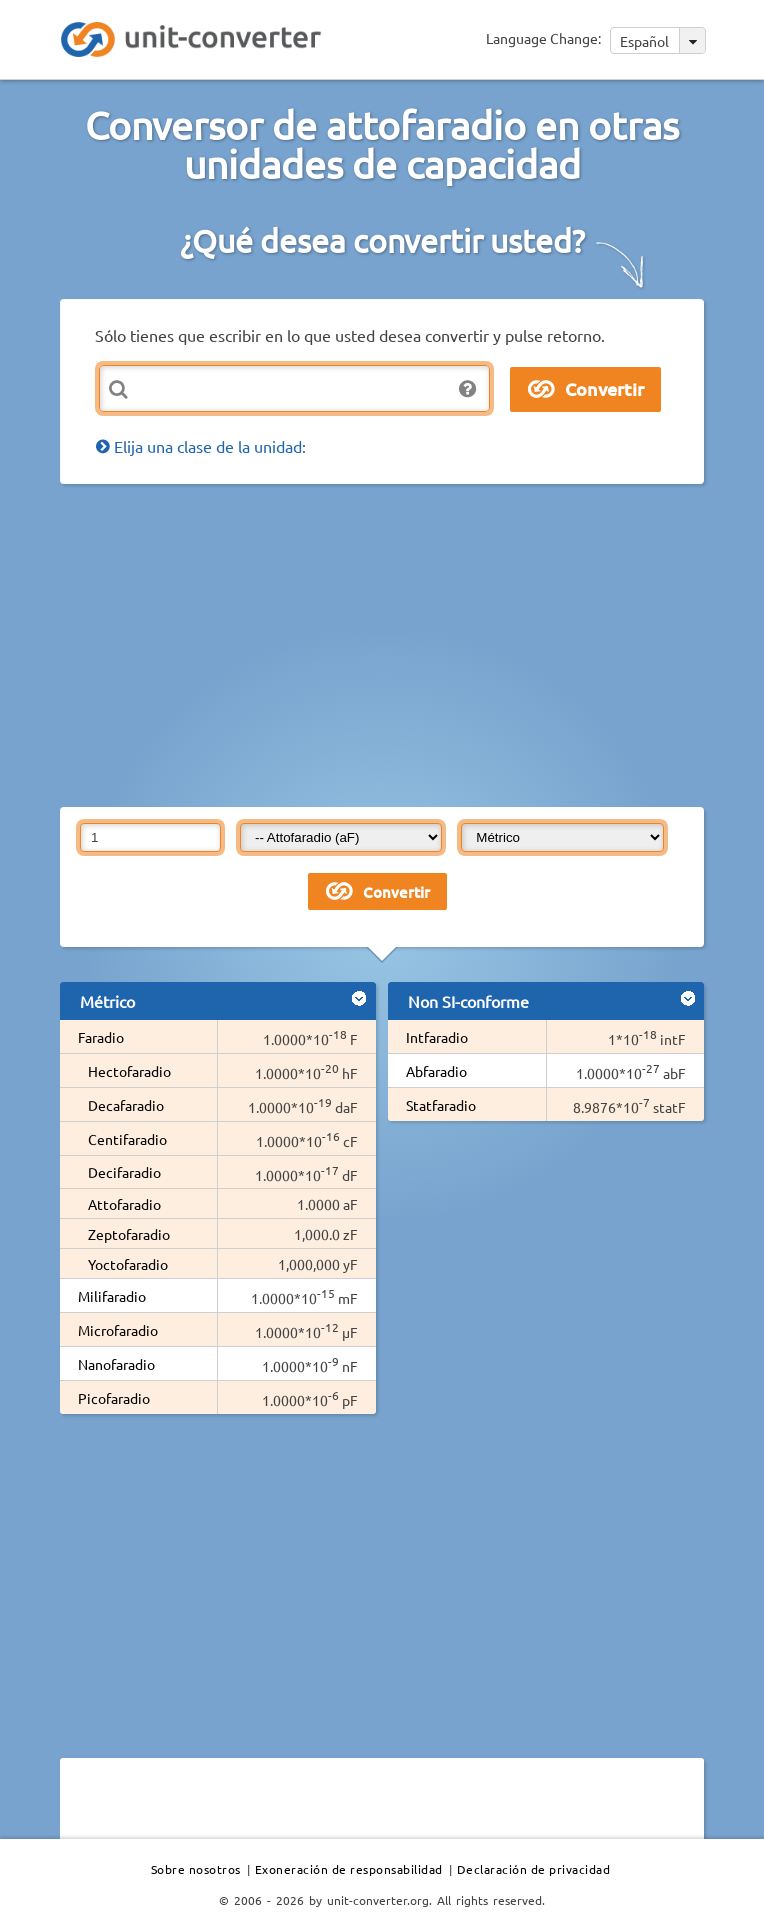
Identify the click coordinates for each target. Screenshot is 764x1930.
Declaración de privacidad (534, 1869)
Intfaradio (437, 1037)
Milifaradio (112, 1296)
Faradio (101, 1037)
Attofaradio (124, 1204)
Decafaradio (126, 1105)
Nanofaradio (116, 1364)
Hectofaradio (129, 1071)
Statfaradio (441, 1105)
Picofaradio (114, 1398)
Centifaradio (127, 1139)
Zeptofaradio (129, 1234)
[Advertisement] (412, 644)
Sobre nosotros (196, 1869)
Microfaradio (118, 1330)
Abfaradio (436, 1071)
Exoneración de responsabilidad (349, 1869)
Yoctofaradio (128, 1264)
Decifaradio (124, 1172)
